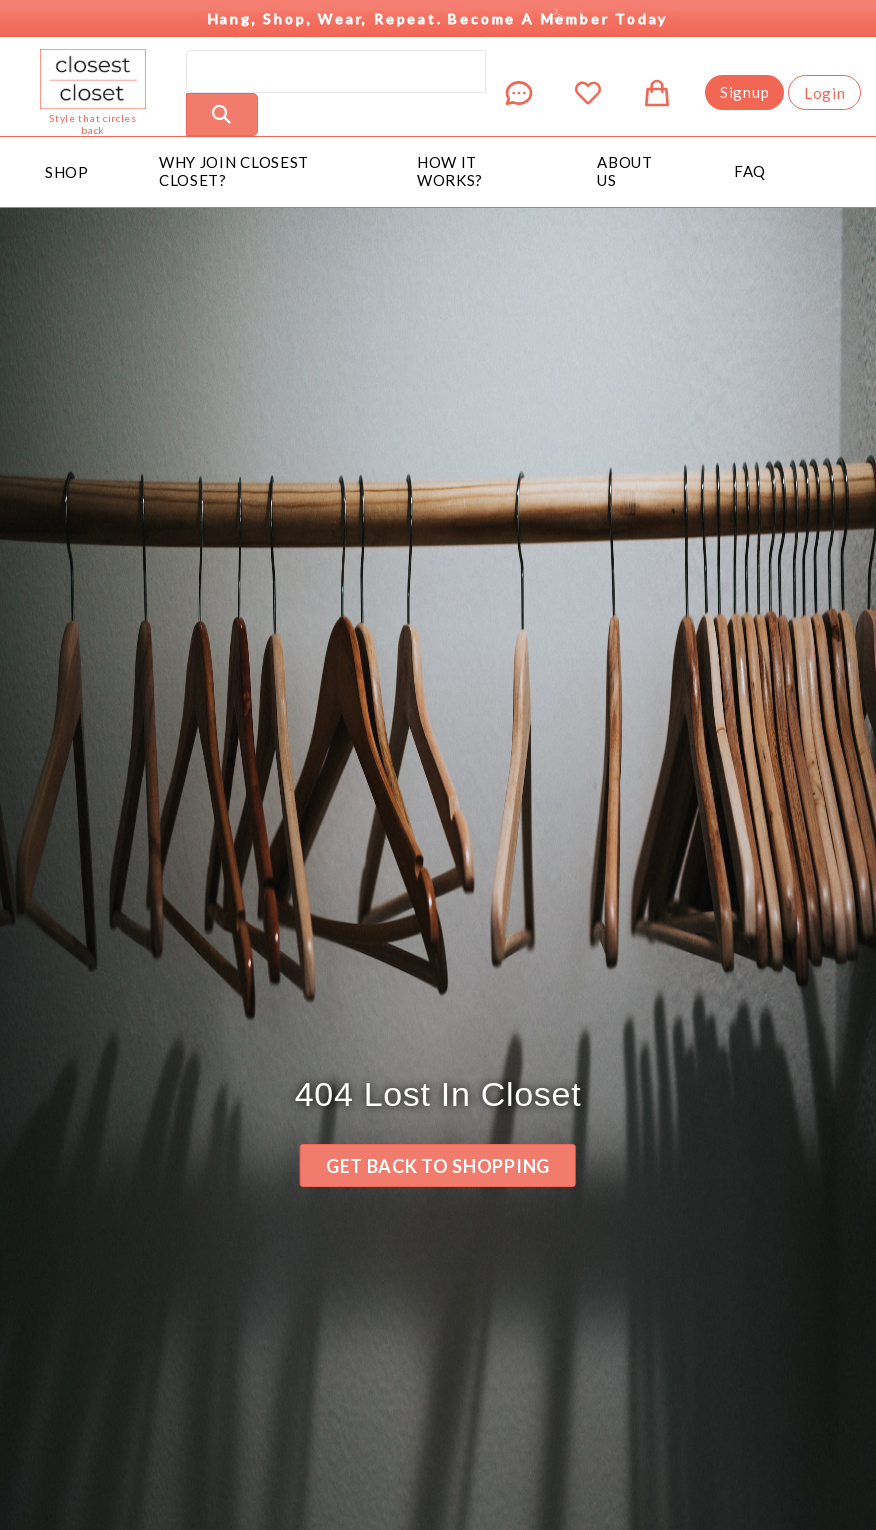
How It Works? (450, 171)
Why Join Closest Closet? (234, 171)
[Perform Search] (222, 114)
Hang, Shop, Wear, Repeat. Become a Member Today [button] (442, 13)
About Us (625, 171)
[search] (336, 71)
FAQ (750, 171)
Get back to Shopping (438, 1166)
